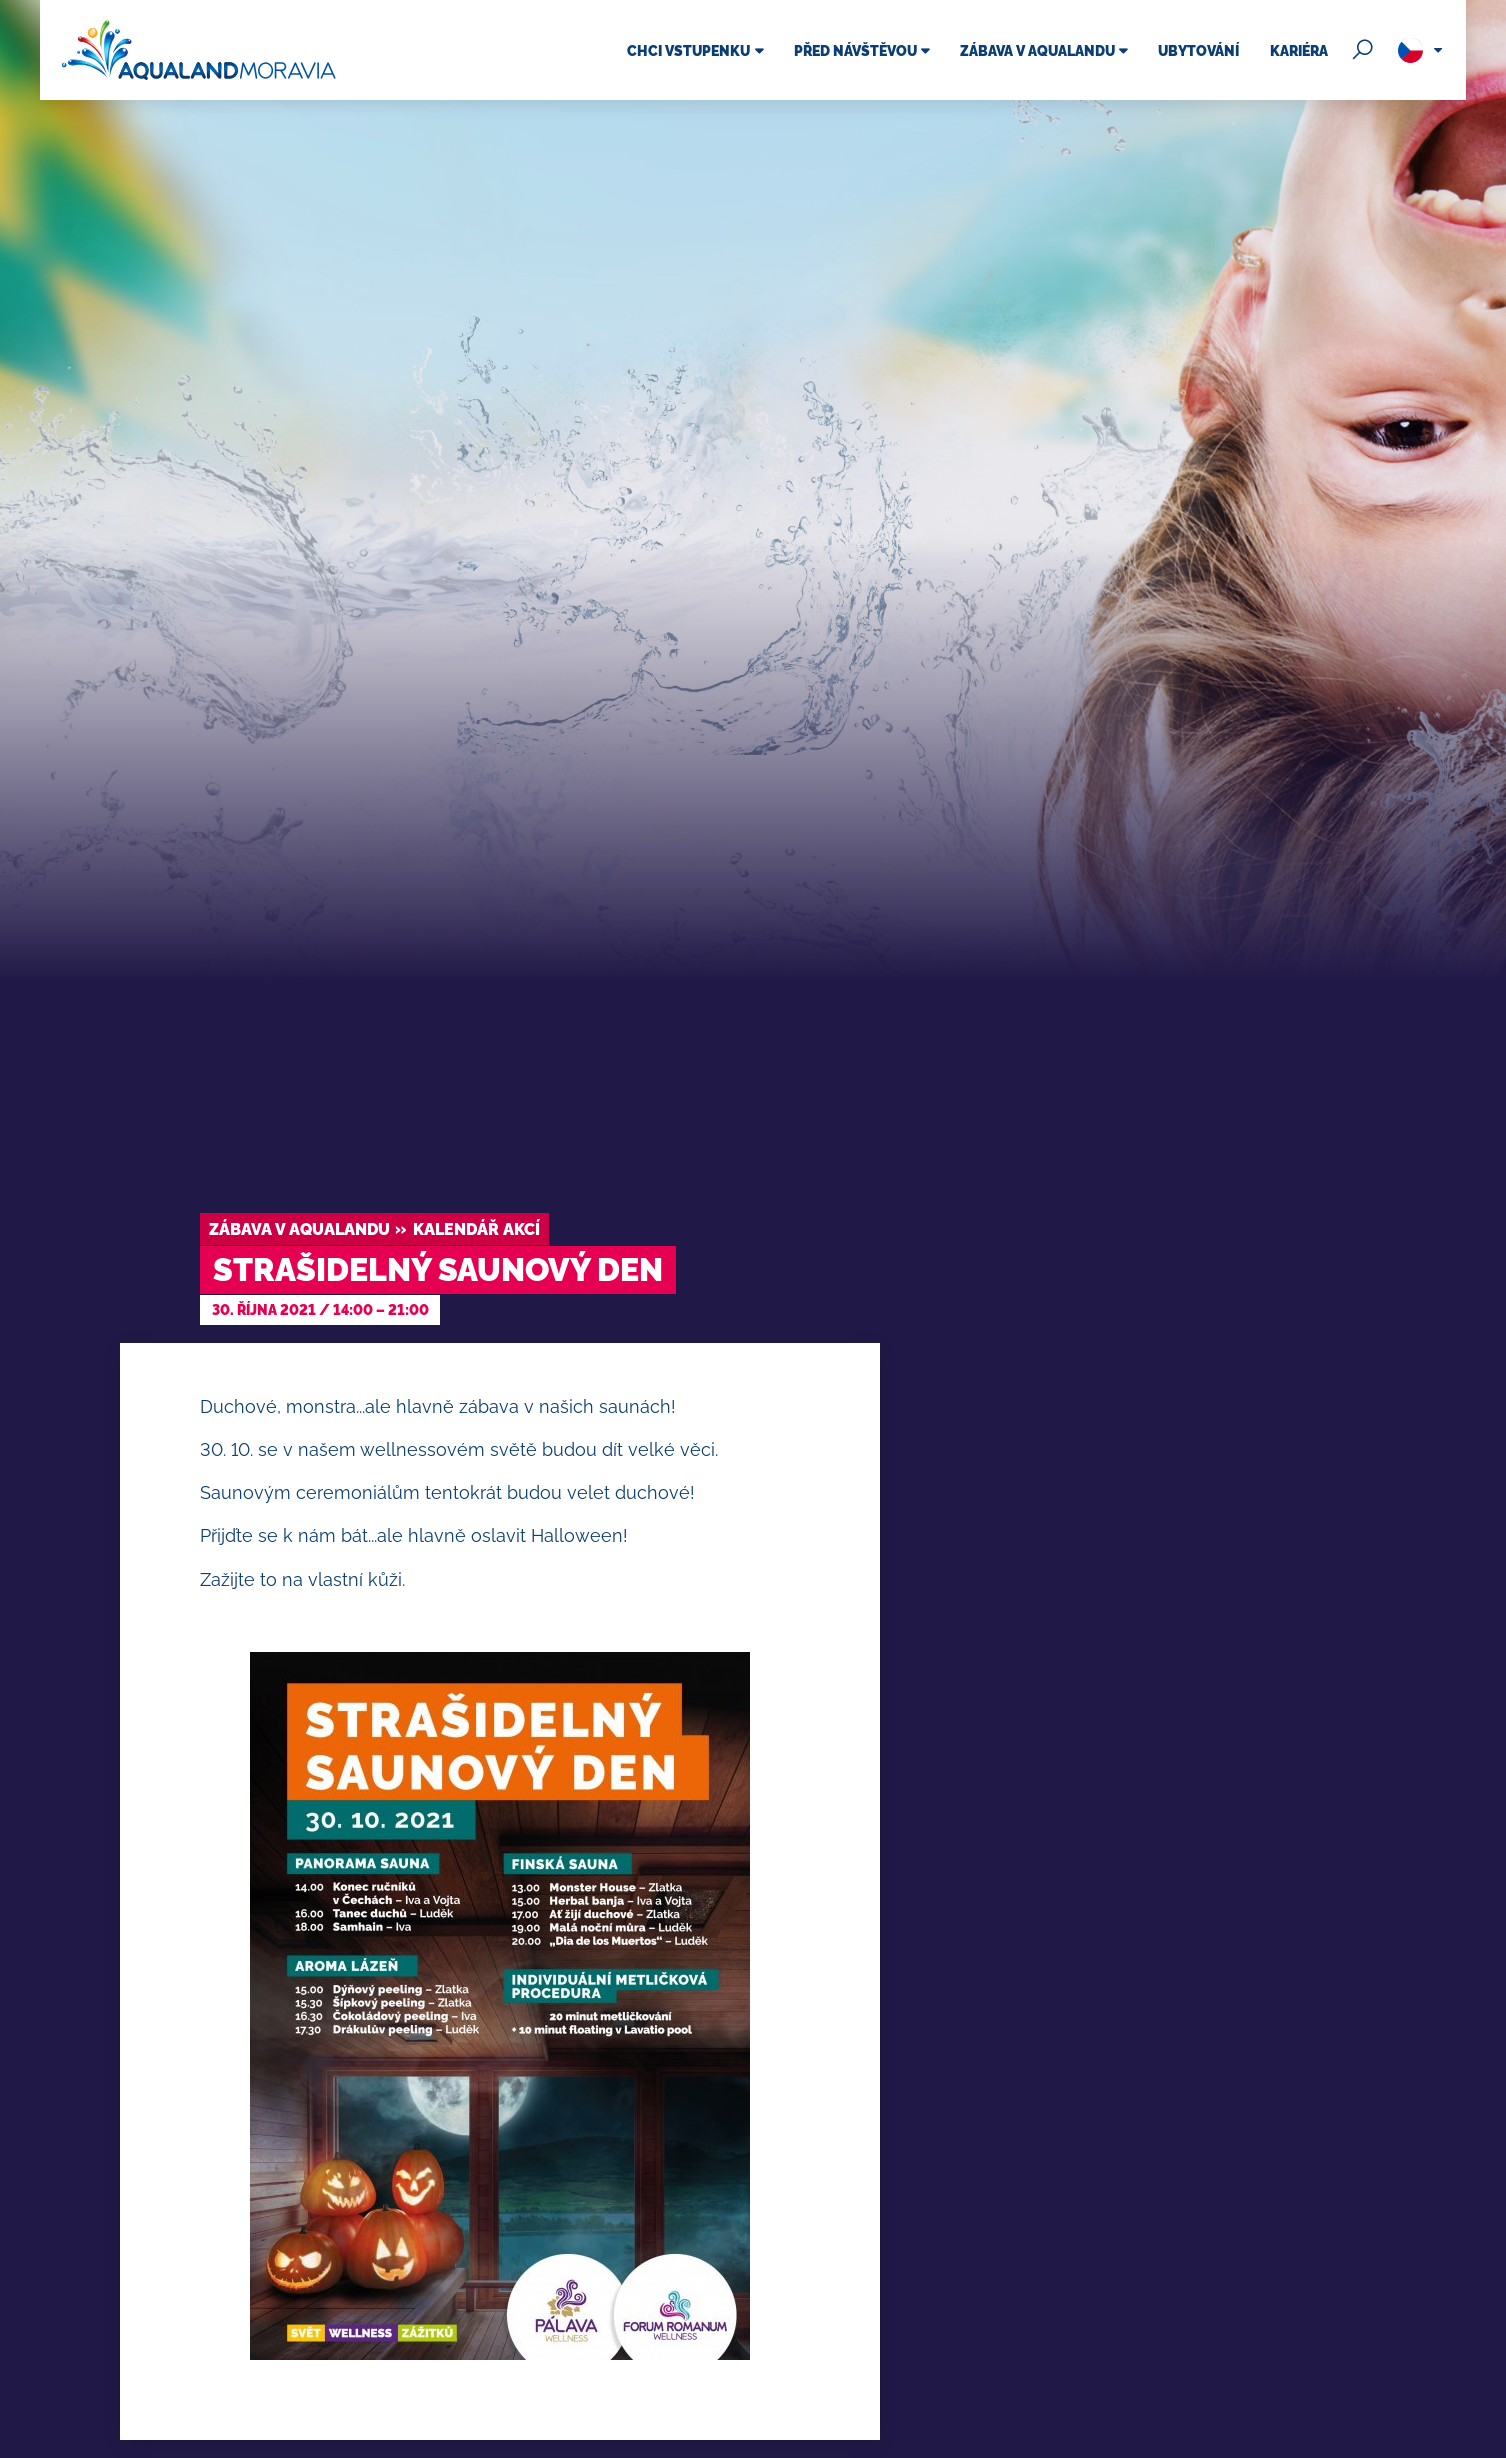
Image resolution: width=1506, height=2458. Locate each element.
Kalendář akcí (476, 1229)
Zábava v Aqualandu (299, 1229)
